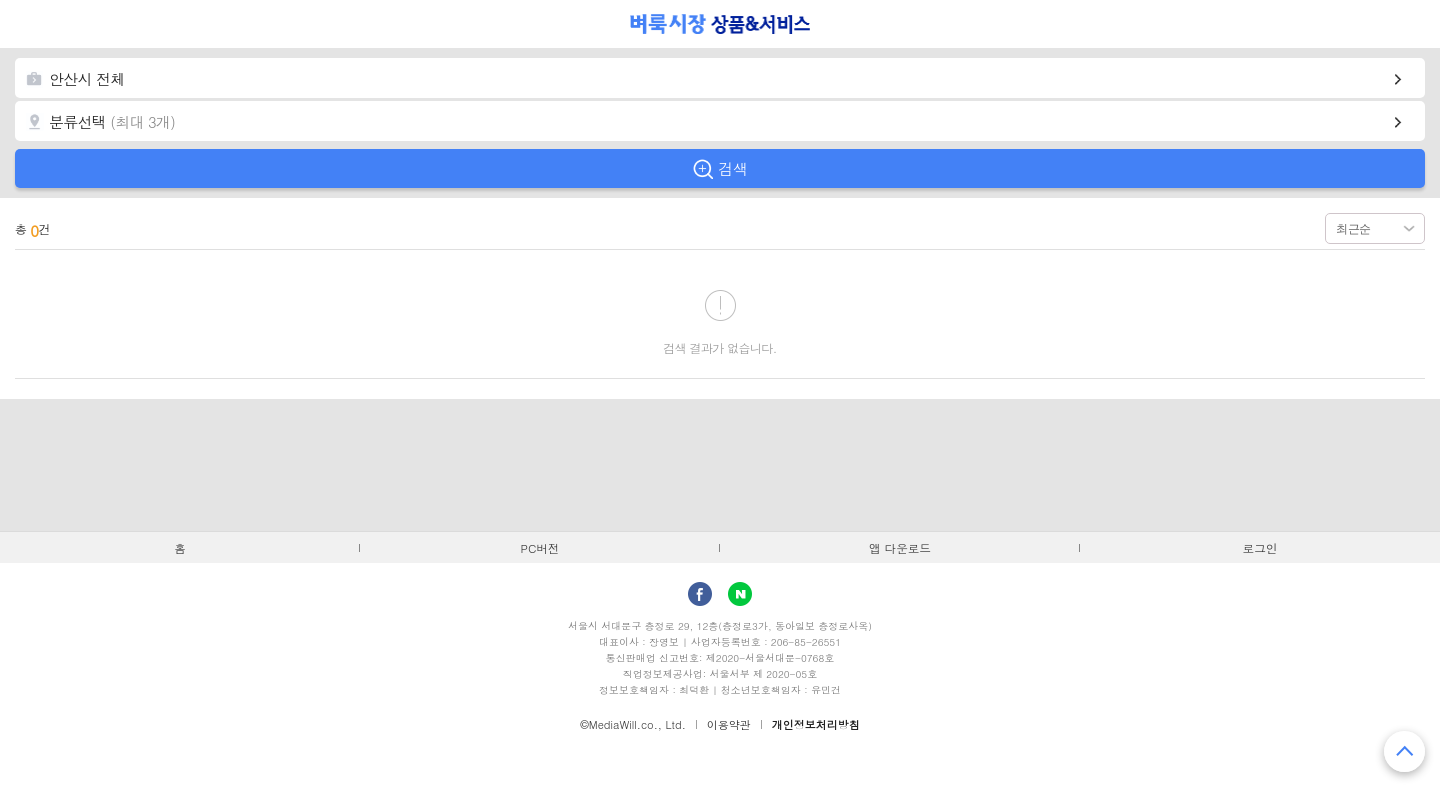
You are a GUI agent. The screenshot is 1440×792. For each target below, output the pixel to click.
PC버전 (540, 548)
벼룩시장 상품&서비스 (720, 24)
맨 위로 (1404, 751)
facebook (700, 594)
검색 (733, 168)
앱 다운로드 (900, 548)
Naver (740, 594)
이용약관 (729, 724)
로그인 (1260, 548)
